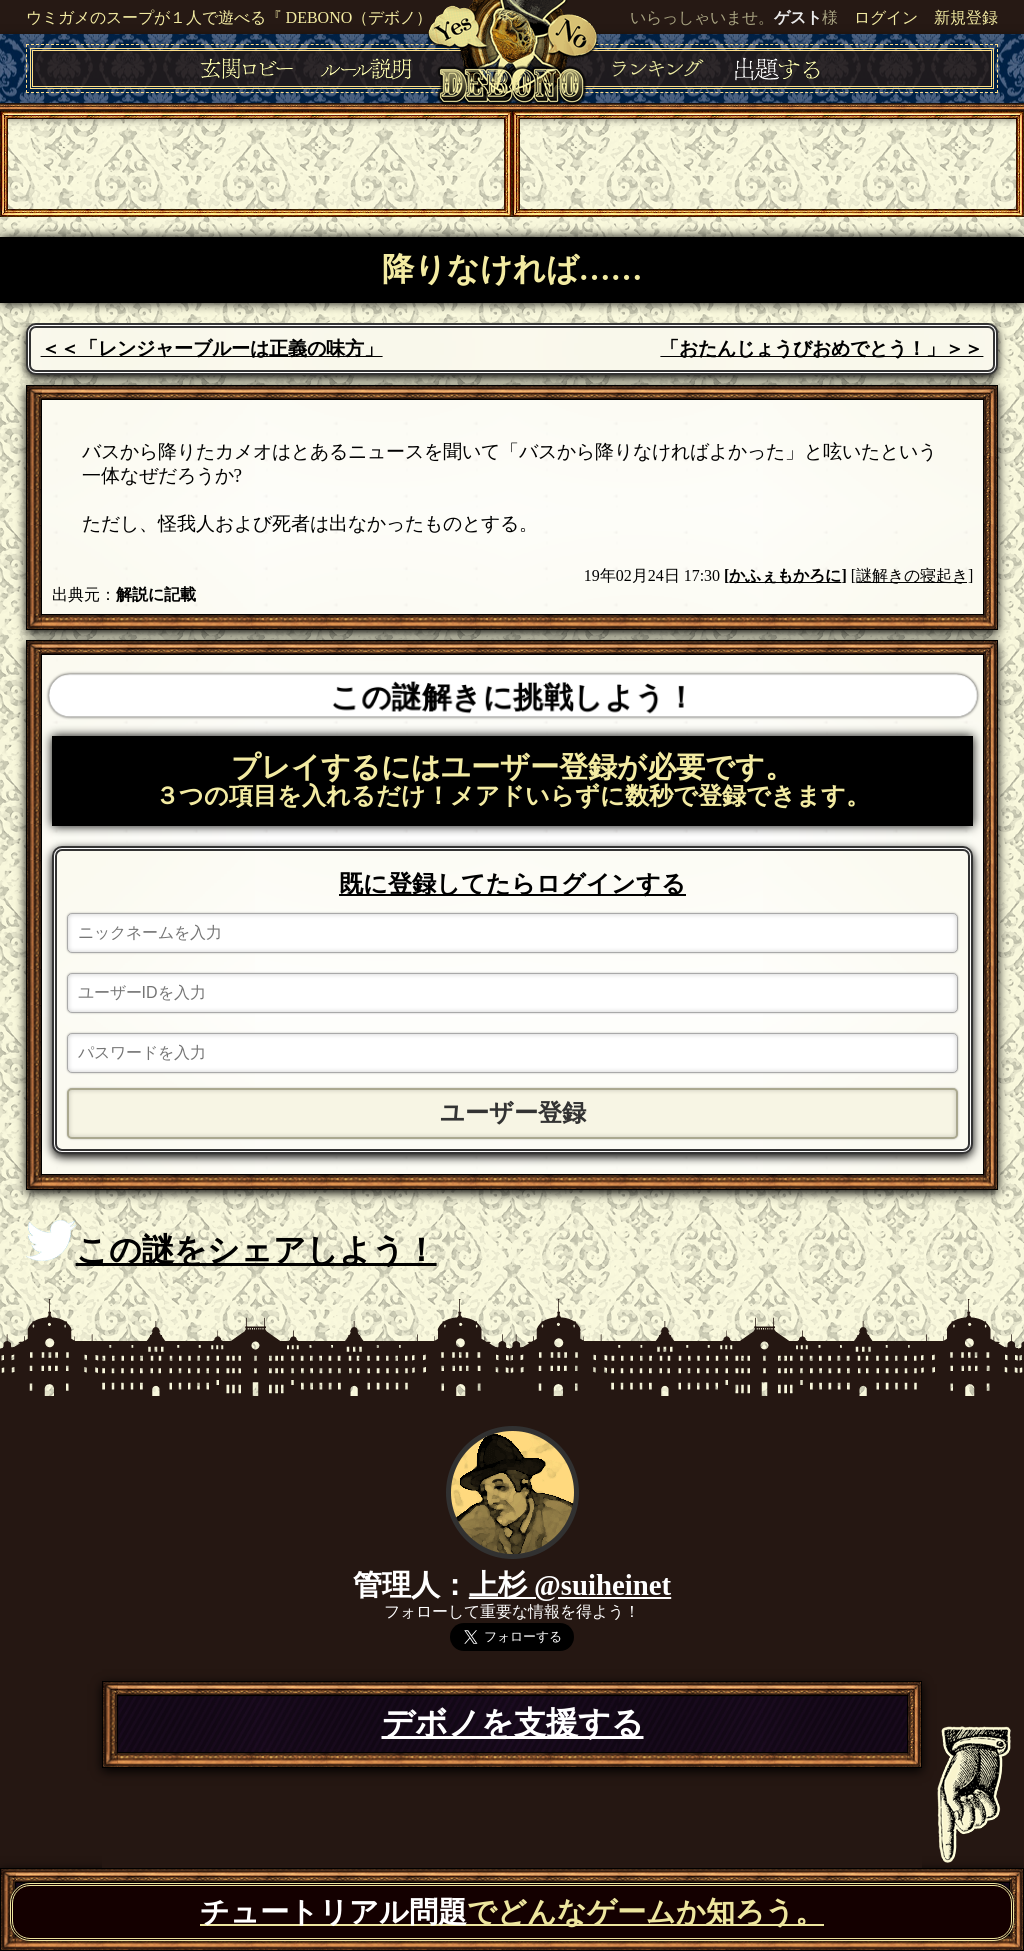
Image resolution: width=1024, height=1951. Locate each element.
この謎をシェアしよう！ (231, 1244)
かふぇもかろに (785, 575)
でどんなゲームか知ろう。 (512, 1912)
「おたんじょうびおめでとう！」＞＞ (821, 348)
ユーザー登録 (513, 1113)
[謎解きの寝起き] (912, 575)
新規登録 (966, 17)
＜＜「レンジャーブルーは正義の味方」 (212, 348)
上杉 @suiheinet (570, 1585)
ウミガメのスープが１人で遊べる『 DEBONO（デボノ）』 (237, 17)
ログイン (886, 17)
